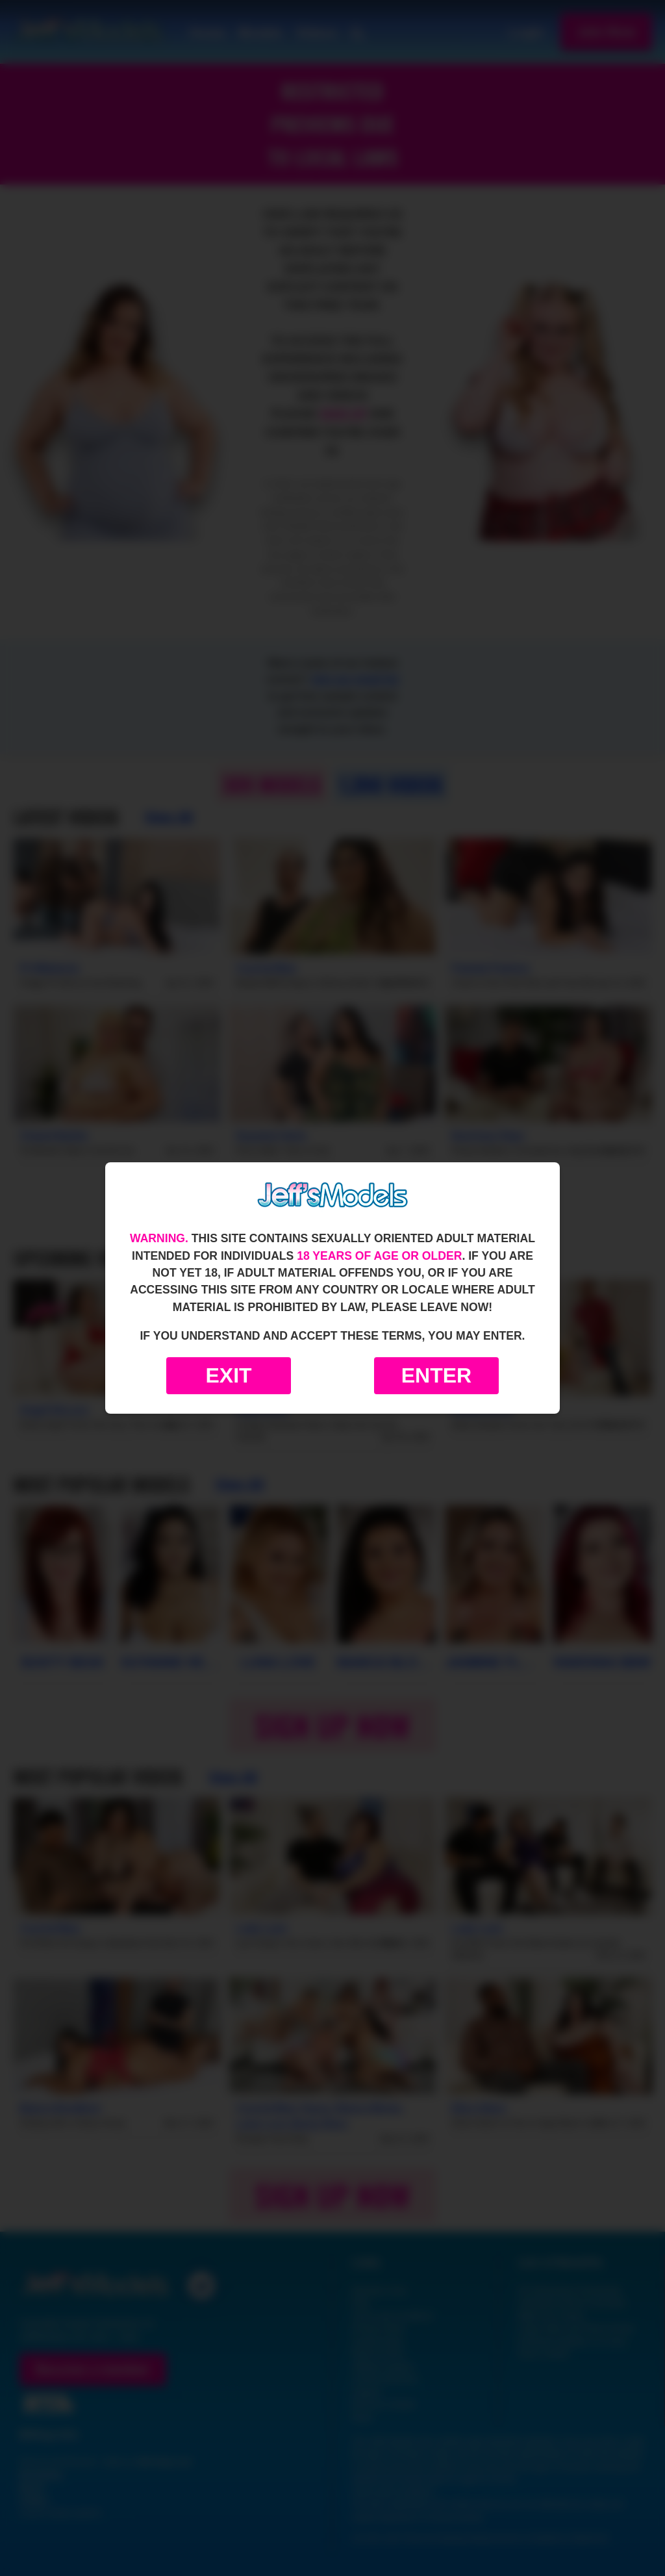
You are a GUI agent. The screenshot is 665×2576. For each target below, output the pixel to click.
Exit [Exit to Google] (228, 1375)
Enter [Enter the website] (436, 1375)
